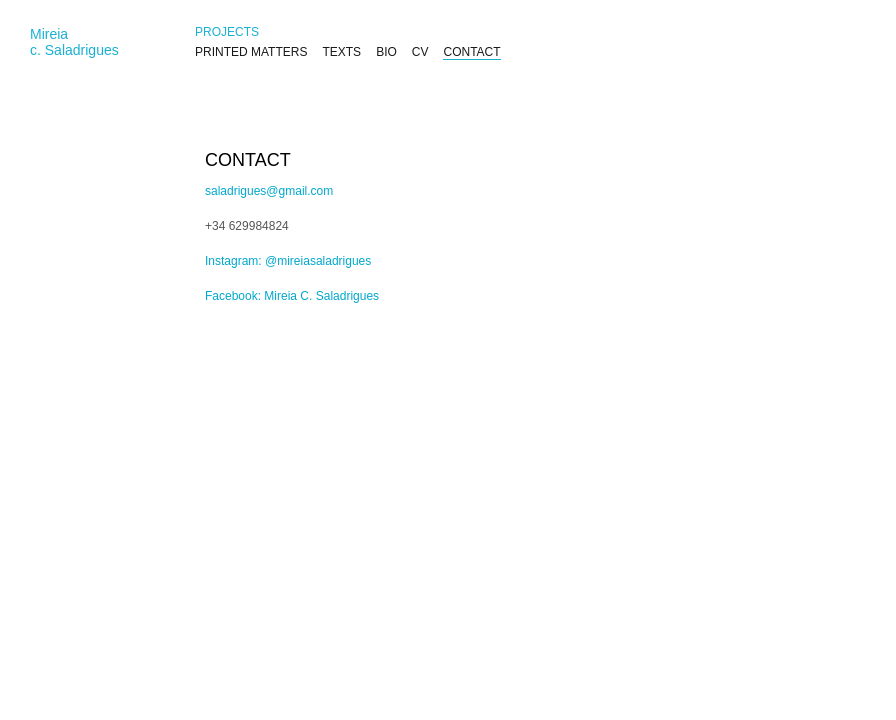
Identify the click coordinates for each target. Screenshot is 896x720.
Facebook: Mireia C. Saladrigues (292, 296)
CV (420, 52)
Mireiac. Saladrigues (74, 42)
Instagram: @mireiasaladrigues (288, 261)
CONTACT (471, 52)
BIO (386, 52)
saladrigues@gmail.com (269, 191)
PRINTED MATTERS (251, 52)
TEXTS (341, 52)
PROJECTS (227, 32)
